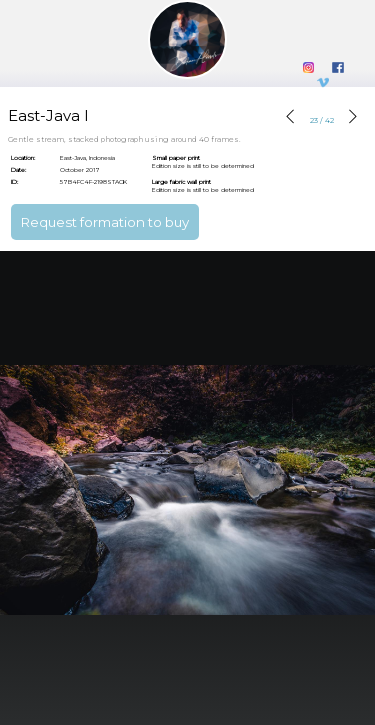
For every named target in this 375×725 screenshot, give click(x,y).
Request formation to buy (105, 222)
